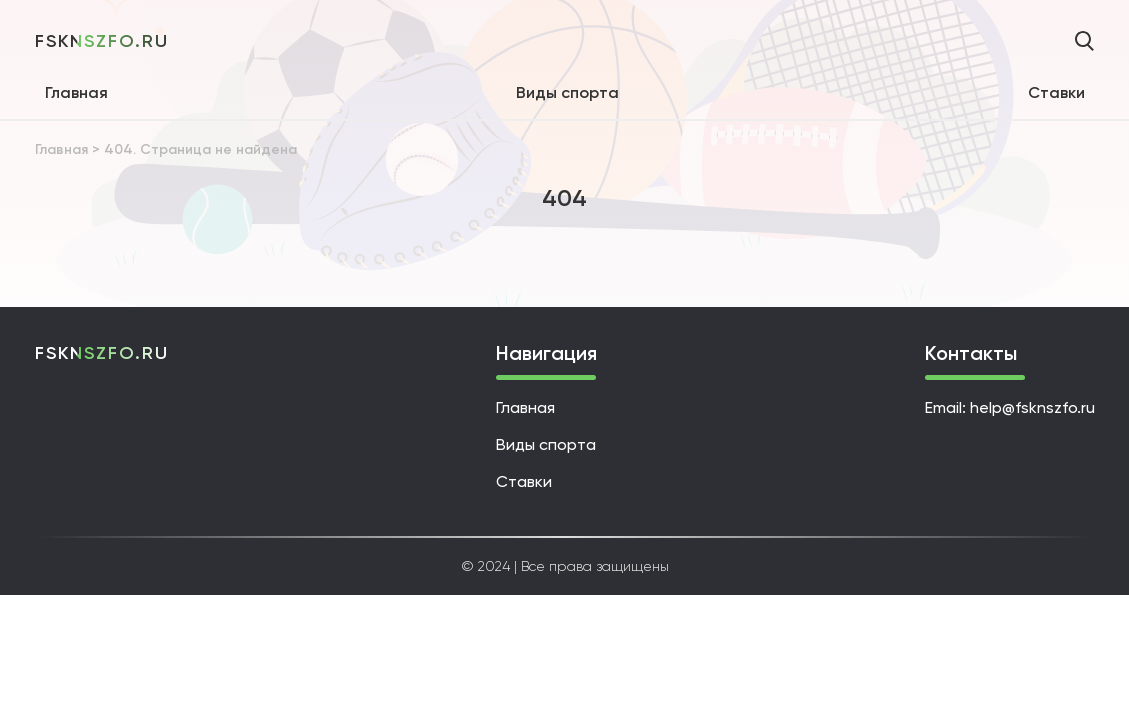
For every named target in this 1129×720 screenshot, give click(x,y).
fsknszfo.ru (102, 41)
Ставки (1056, 92)
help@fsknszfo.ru (1032, 407)
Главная (76, 92)
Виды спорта (567, 92)
